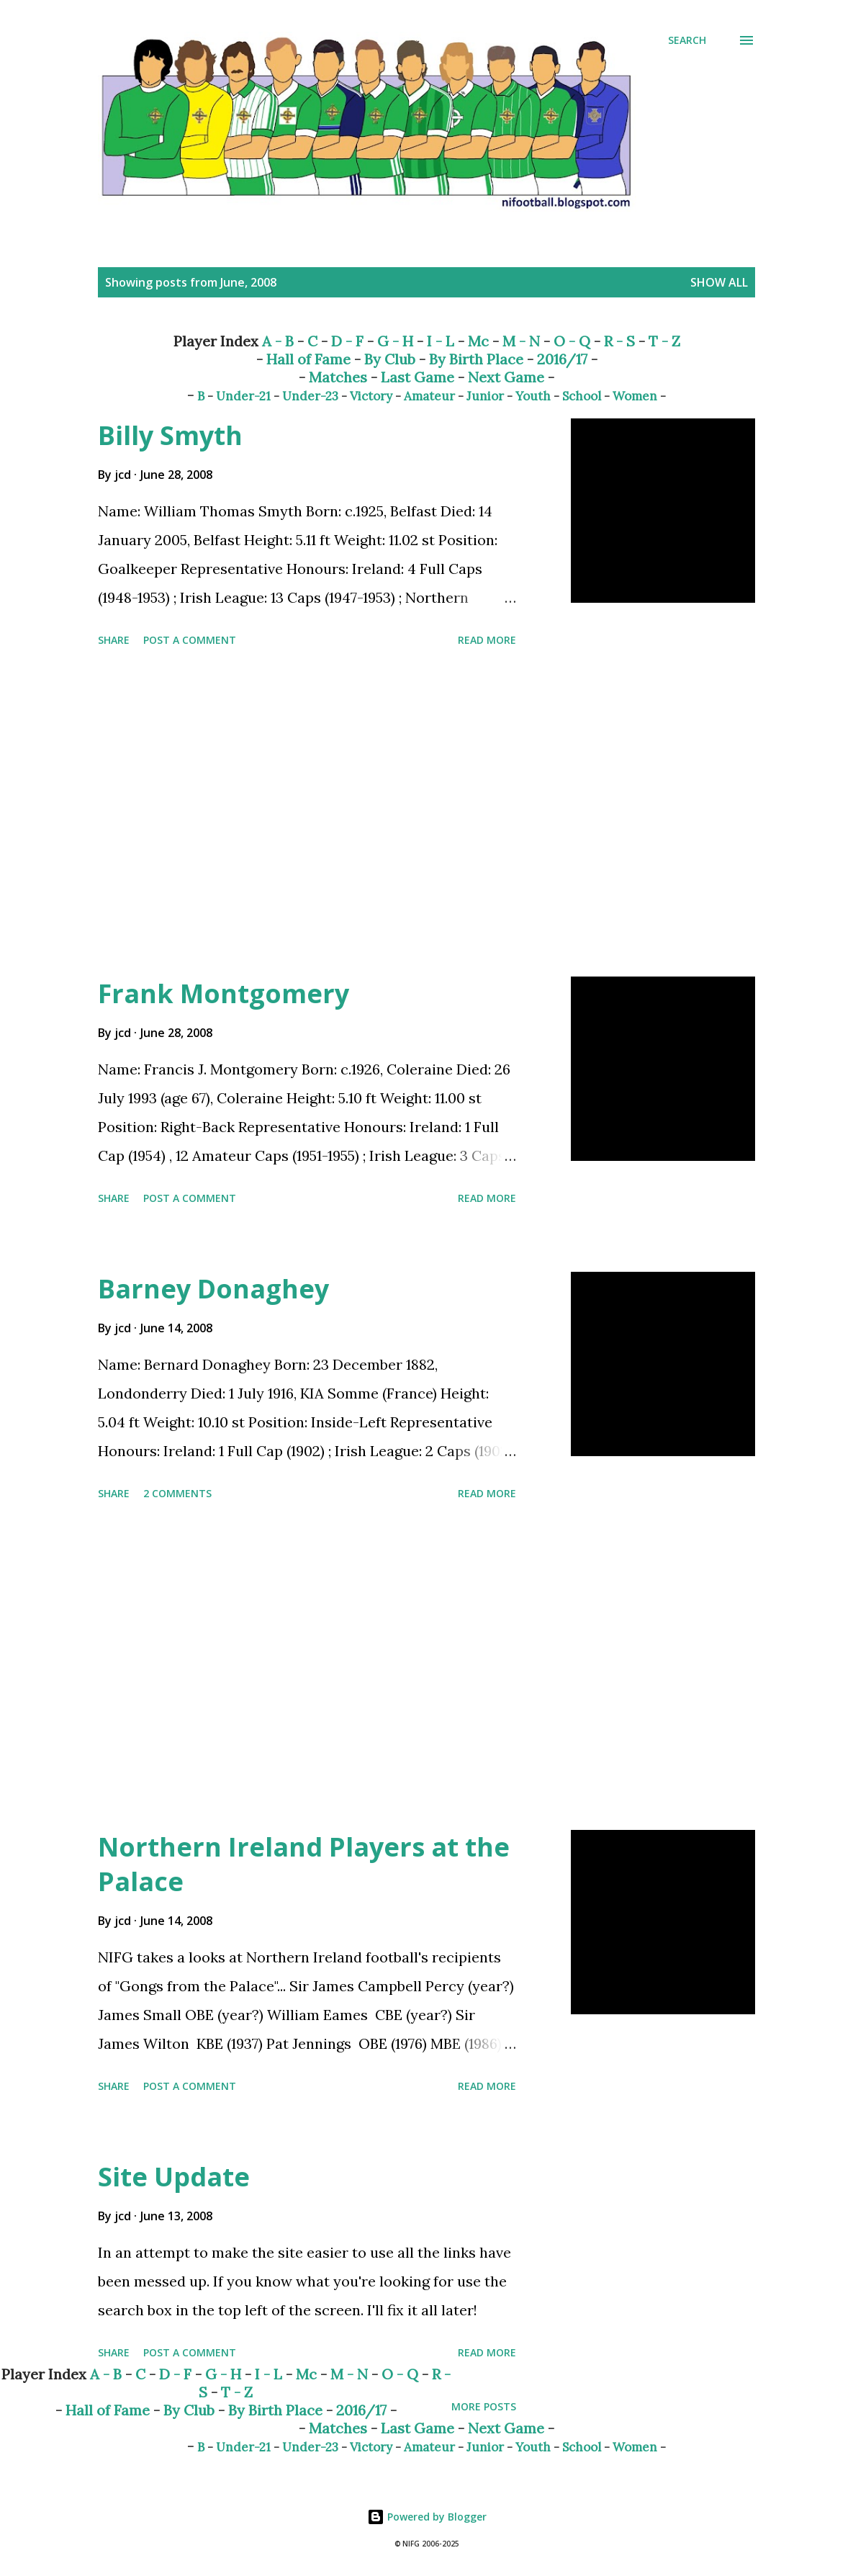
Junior (485, 396)
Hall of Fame (308, 359)
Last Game (417, 377)
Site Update (174, 2176)
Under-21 (243, 396)
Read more (487, 640)
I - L (440, 341)
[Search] (687, 40)
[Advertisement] (341, 814)
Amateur (429, 396)
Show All (719, 282)
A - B (278, 341)
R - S (619, 341)
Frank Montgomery (223, 993)
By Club (389, 359)
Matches (338, 377)
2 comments (177, 1493)
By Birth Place (476, 359)
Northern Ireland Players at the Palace (304, 1864)
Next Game (506, 377)
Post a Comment (189, 640)
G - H (395, 341)
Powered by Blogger (427, 2516)
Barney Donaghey (213, 1288)
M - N (521, 341)
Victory (371, 396)
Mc (478, 341)
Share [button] (114, 640)
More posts (483, 2406)
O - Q (572, 341)
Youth (533, 396)
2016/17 (562, 359)
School (581, 396)
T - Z (664, 341)
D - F (347, 341)
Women (635, 396)
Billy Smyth (170, 435)
